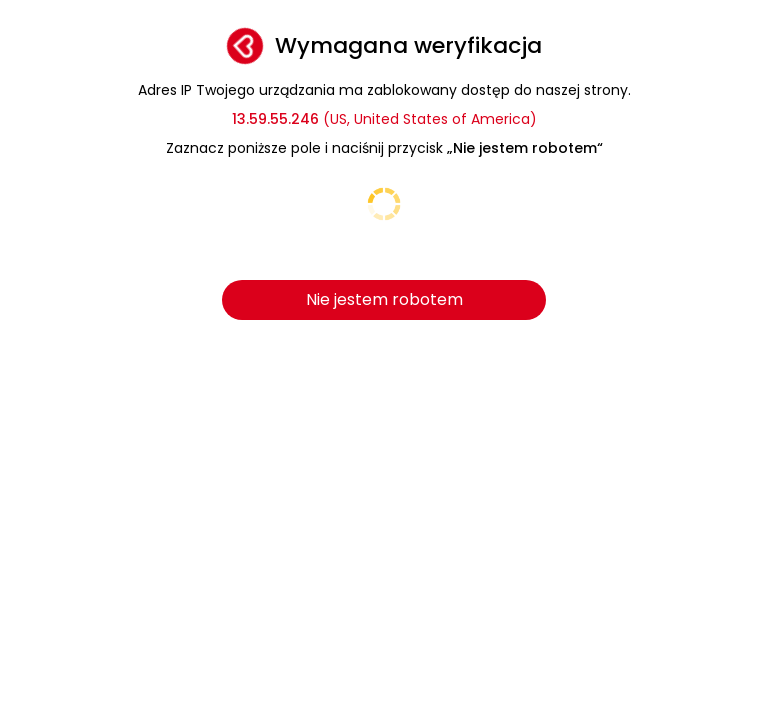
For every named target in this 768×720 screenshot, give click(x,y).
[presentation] (384, 223)
